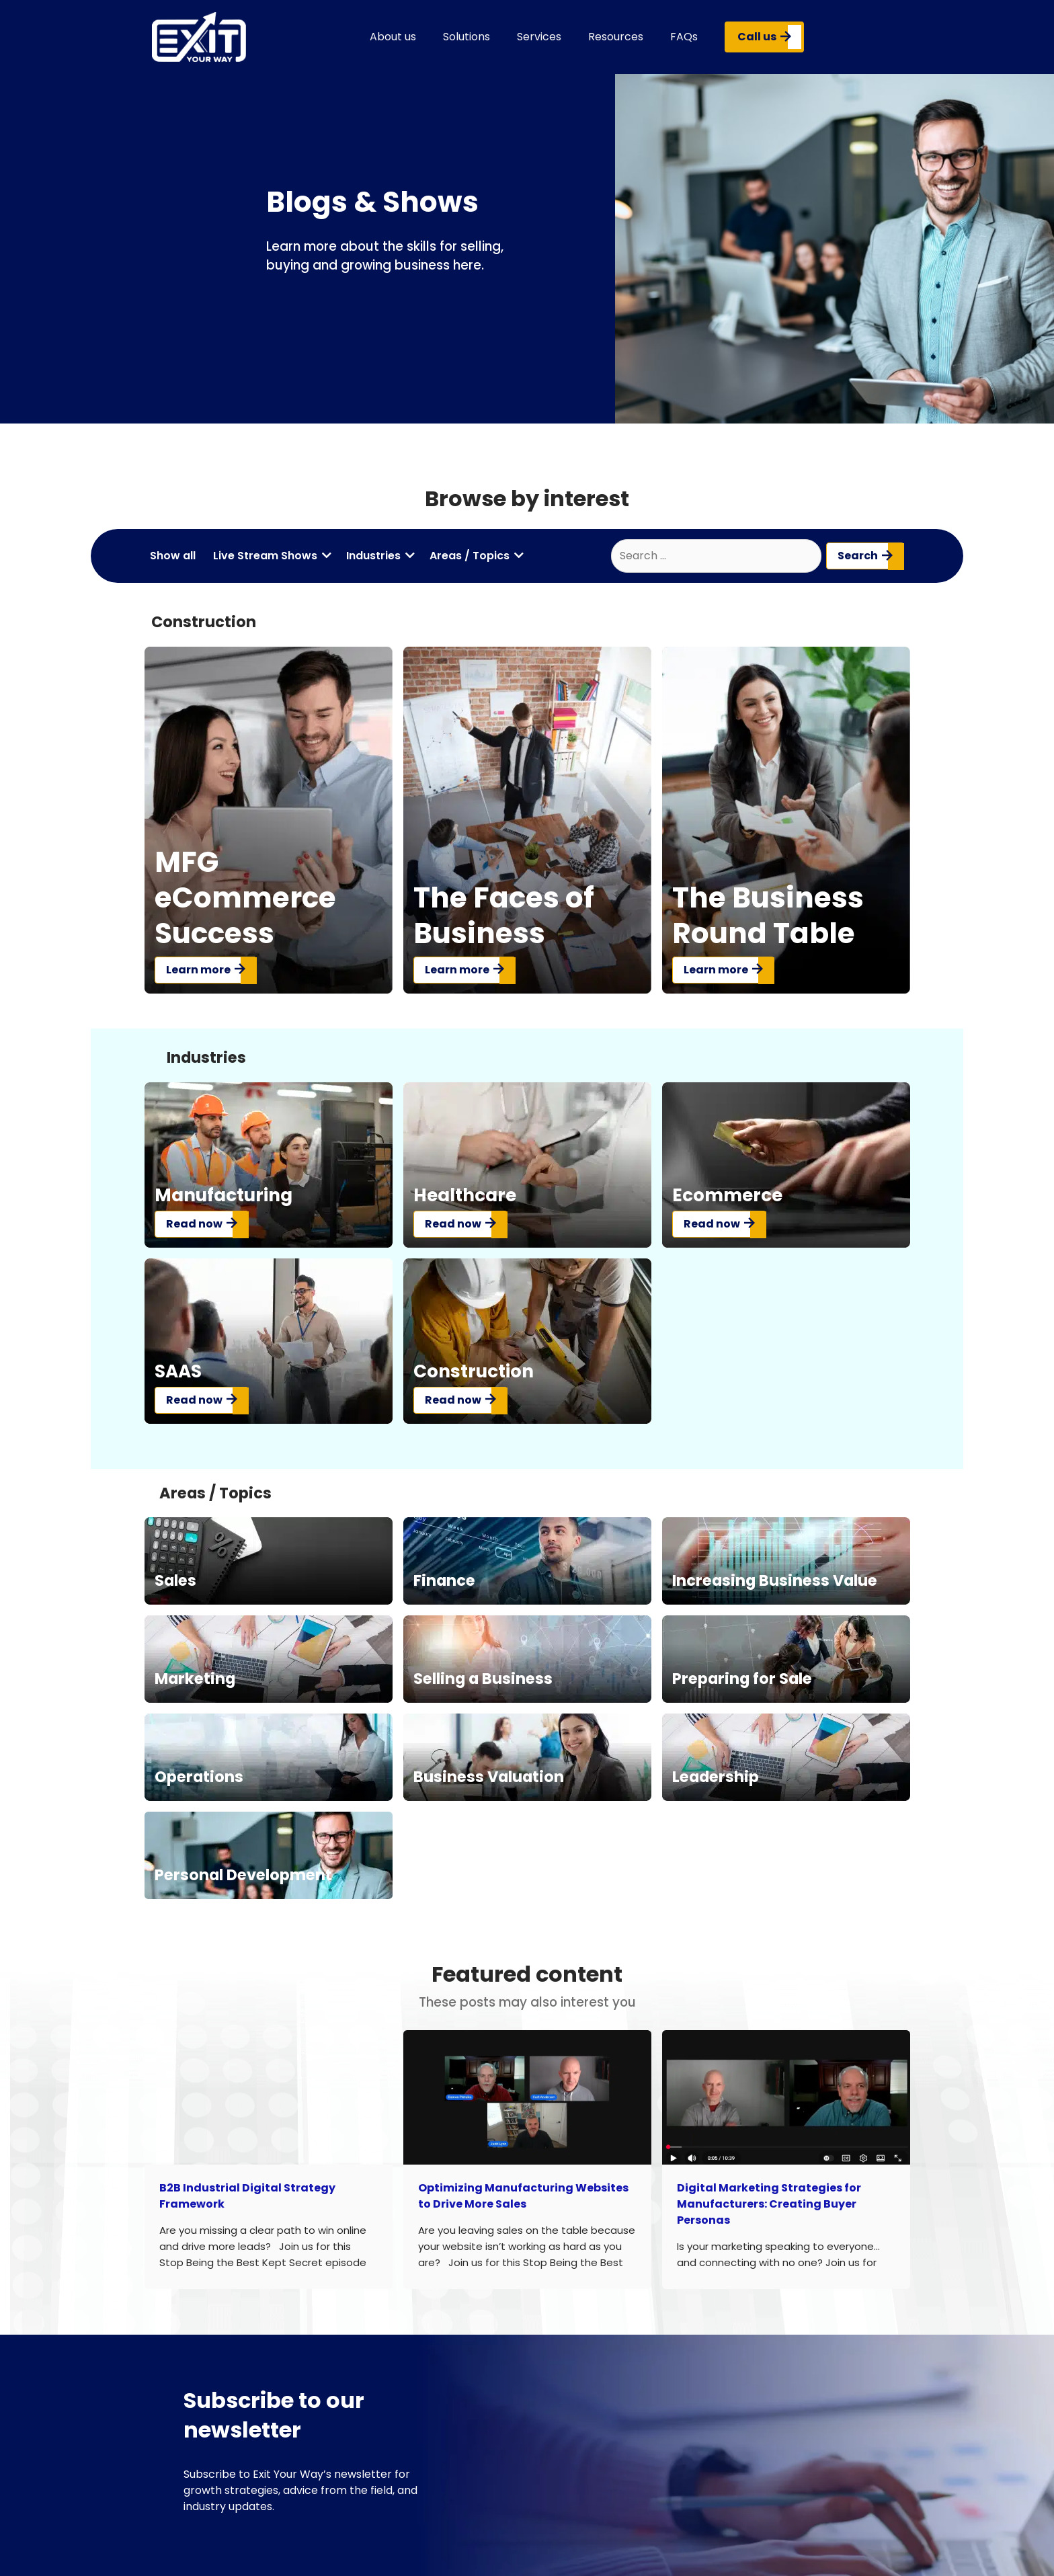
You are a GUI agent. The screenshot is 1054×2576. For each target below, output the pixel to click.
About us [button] (393, 36)
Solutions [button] (466, 36)
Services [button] (539, 36)
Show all (173, 555)
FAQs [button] (684, 36)
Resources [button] (615, 36)
